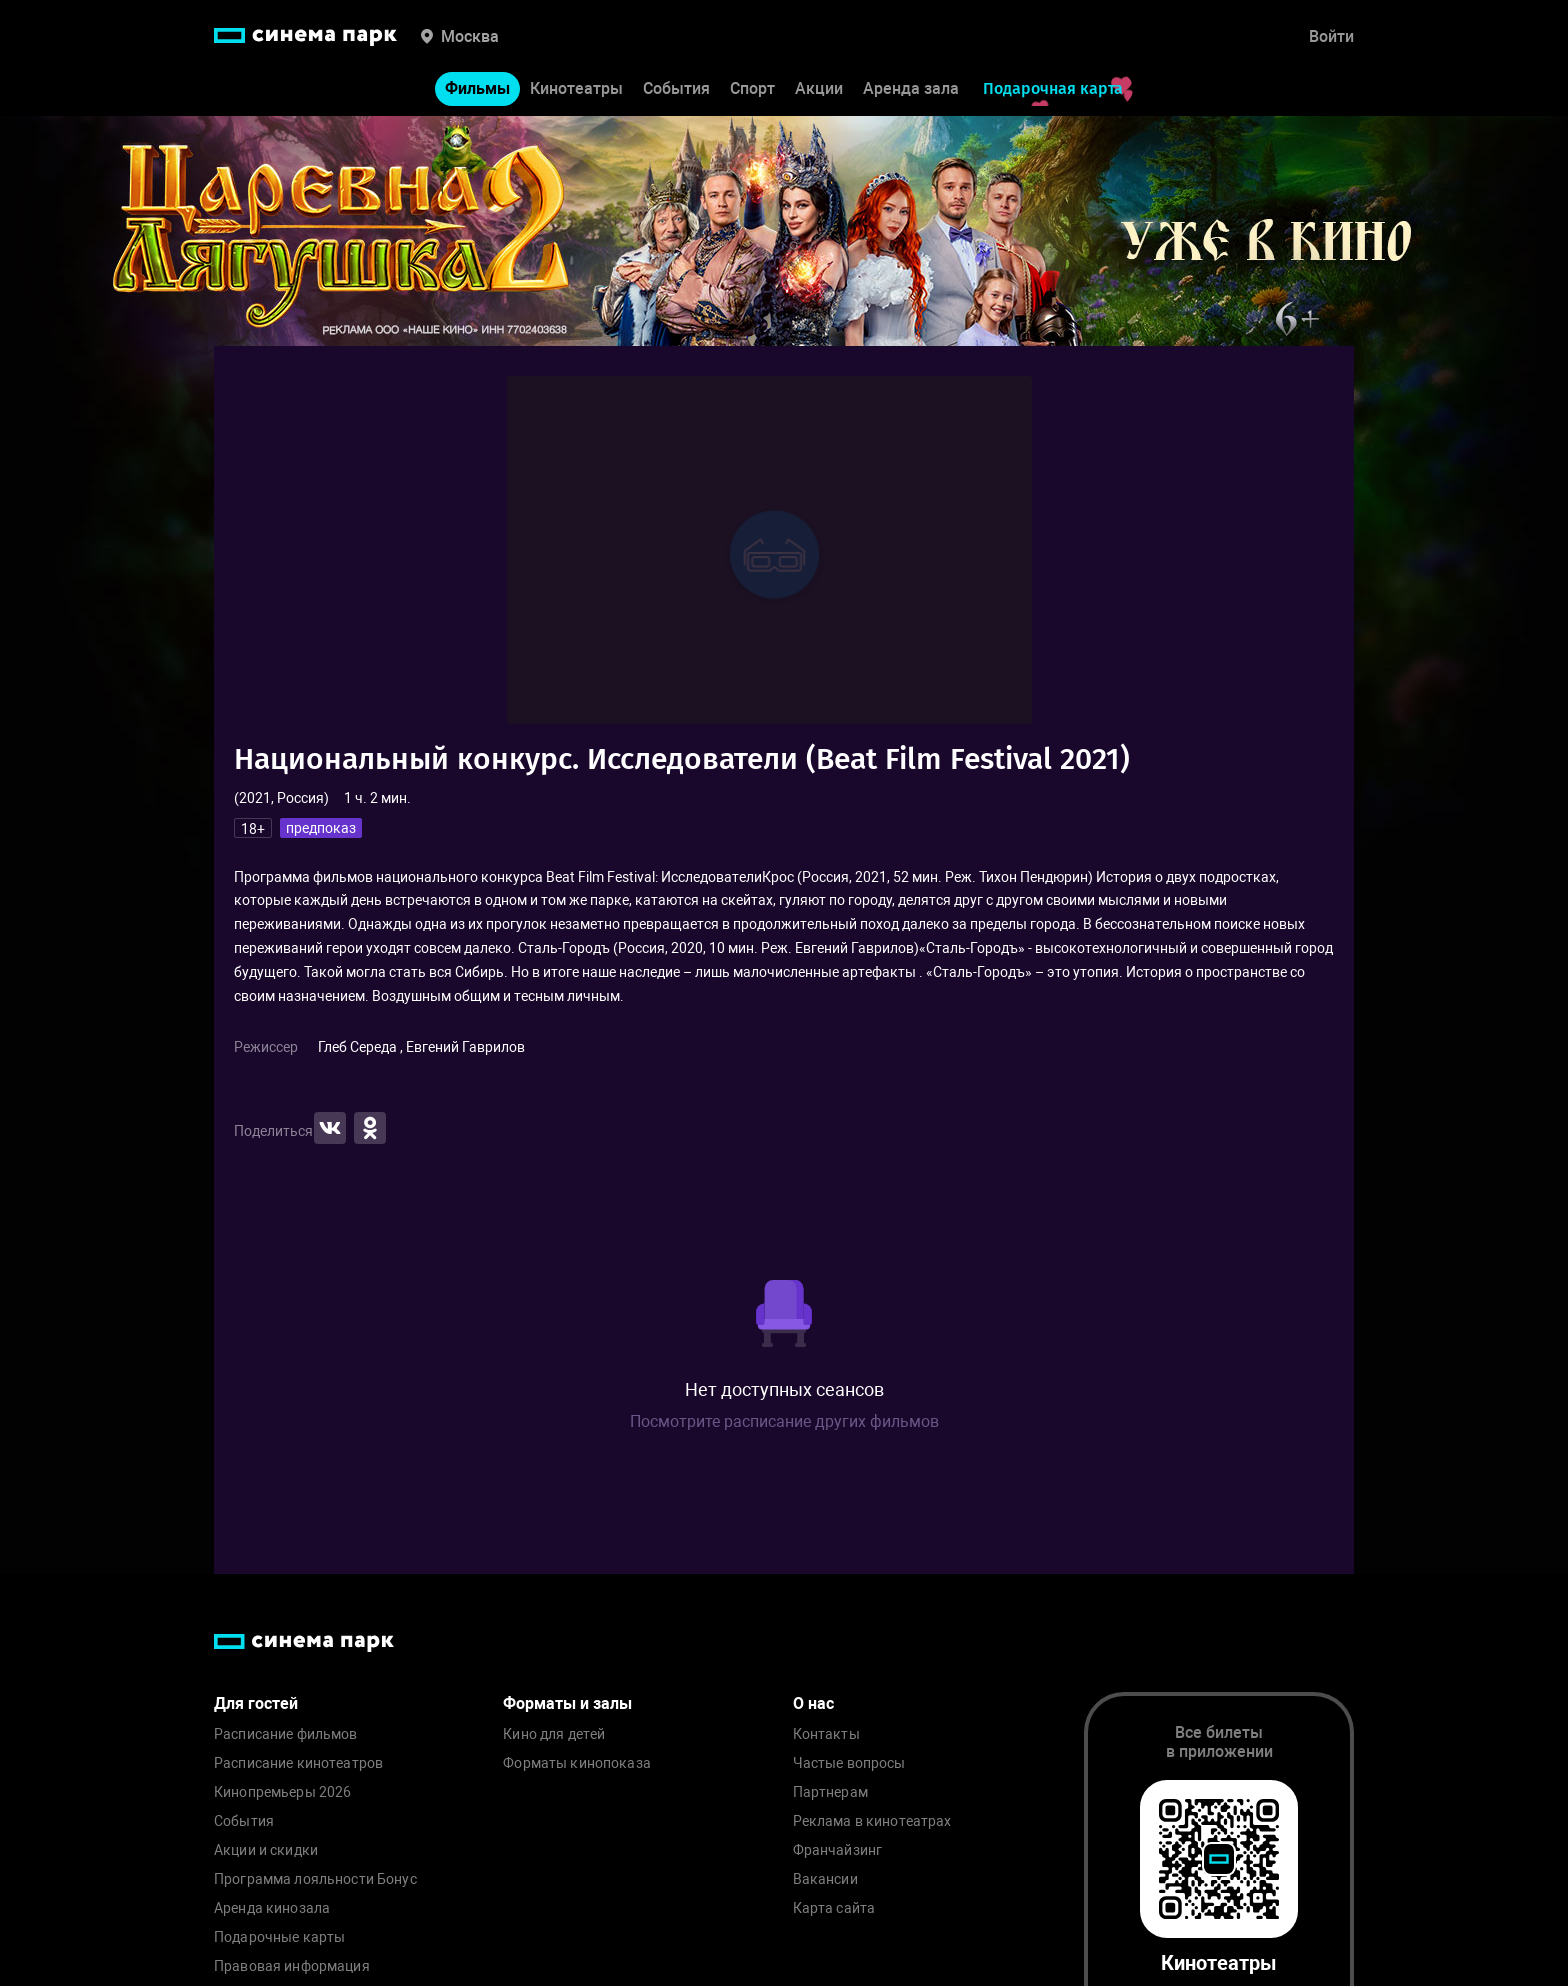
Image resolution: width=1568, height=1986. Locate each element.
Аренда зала (911, 88)
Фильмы (477, 88)
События (676, 88)
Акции (819, 88)
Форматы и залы (567, 1703)
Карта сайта (834, 1908)
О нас (813, 1703)
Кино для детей (554, 1734)
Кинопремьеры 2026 (282, 1792)
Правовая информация (292, 1966)
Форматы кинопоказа (577, 1763)
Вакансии (825, 1879)
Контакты (826, 1734)
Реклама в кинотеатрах (872, 1821)
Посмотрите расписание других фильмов (784, 1421)
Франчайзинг (838, 1850)
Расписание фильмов (286, 1734)
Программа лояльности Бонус (315, 1879)
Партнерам (830, 1792)
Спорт (752, 88)
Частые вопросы (849, 1763)
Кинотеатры (576, 88)
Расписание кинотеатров (298, 1763)
